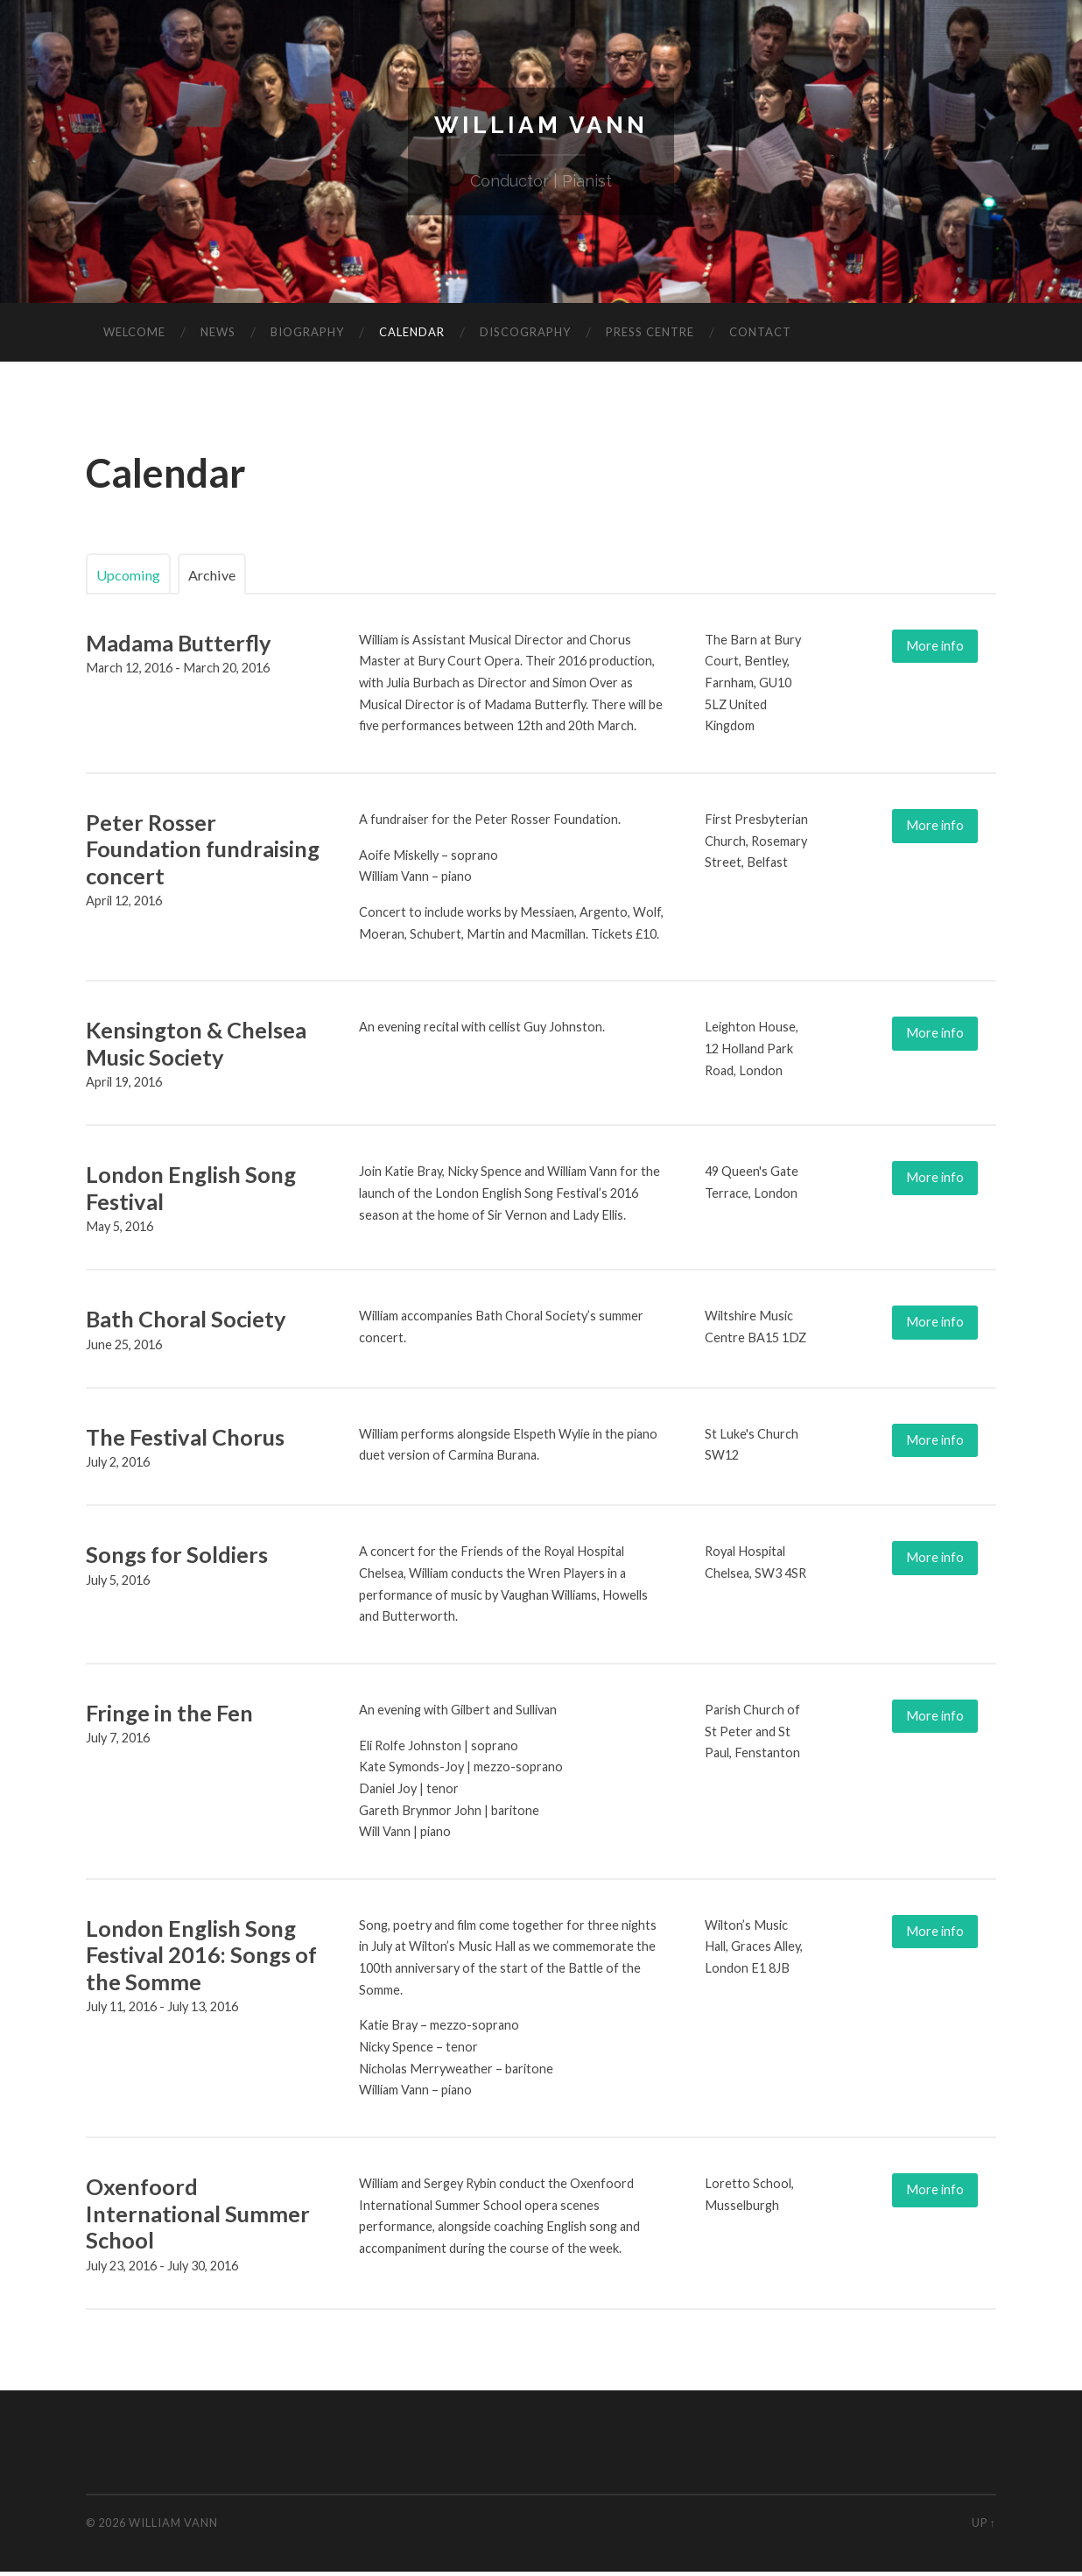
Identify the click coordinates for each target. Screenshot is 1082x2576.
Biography (307, 337)
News (217, 337)
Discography (525, 337)
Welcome (134, 337)
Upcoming (134, 578)
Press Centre (650, 337)
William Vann (541, 127)
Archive (228, 578)
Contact (760, 337)
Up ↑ (984, 2527)
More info (939, 650)
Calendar (412, 337)
